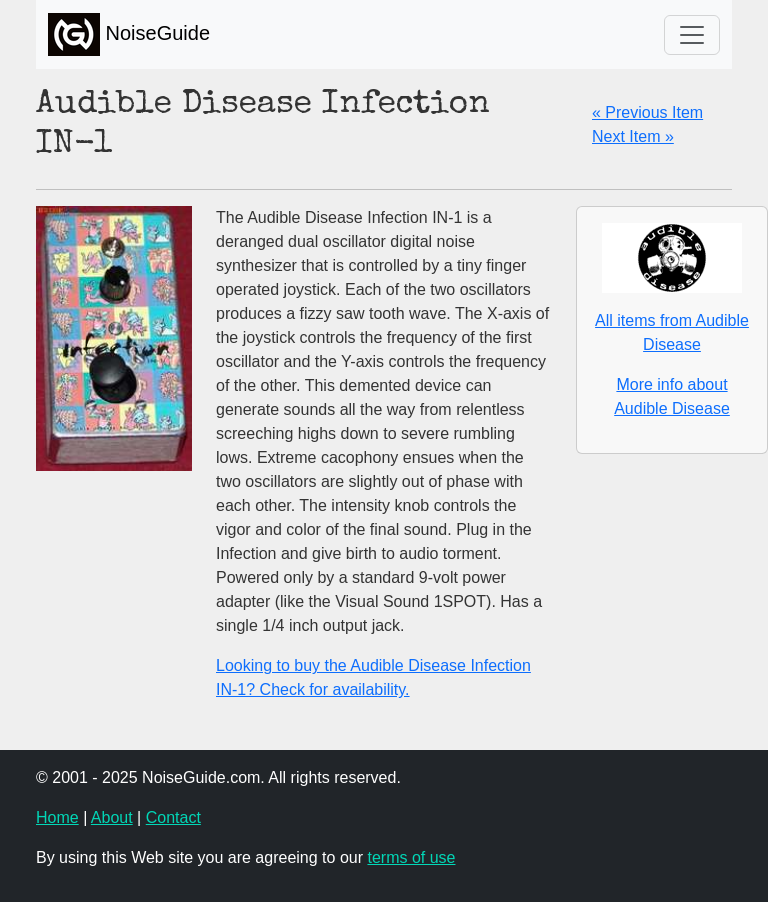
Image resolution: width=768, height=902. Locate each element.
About (112, 817)
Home (57, 817)
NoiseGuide (129, 34)
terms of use (411, 857)
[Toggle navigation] (692, 35)
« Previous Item (647, 112)
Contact (173, 817)
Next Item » (633, 136)
